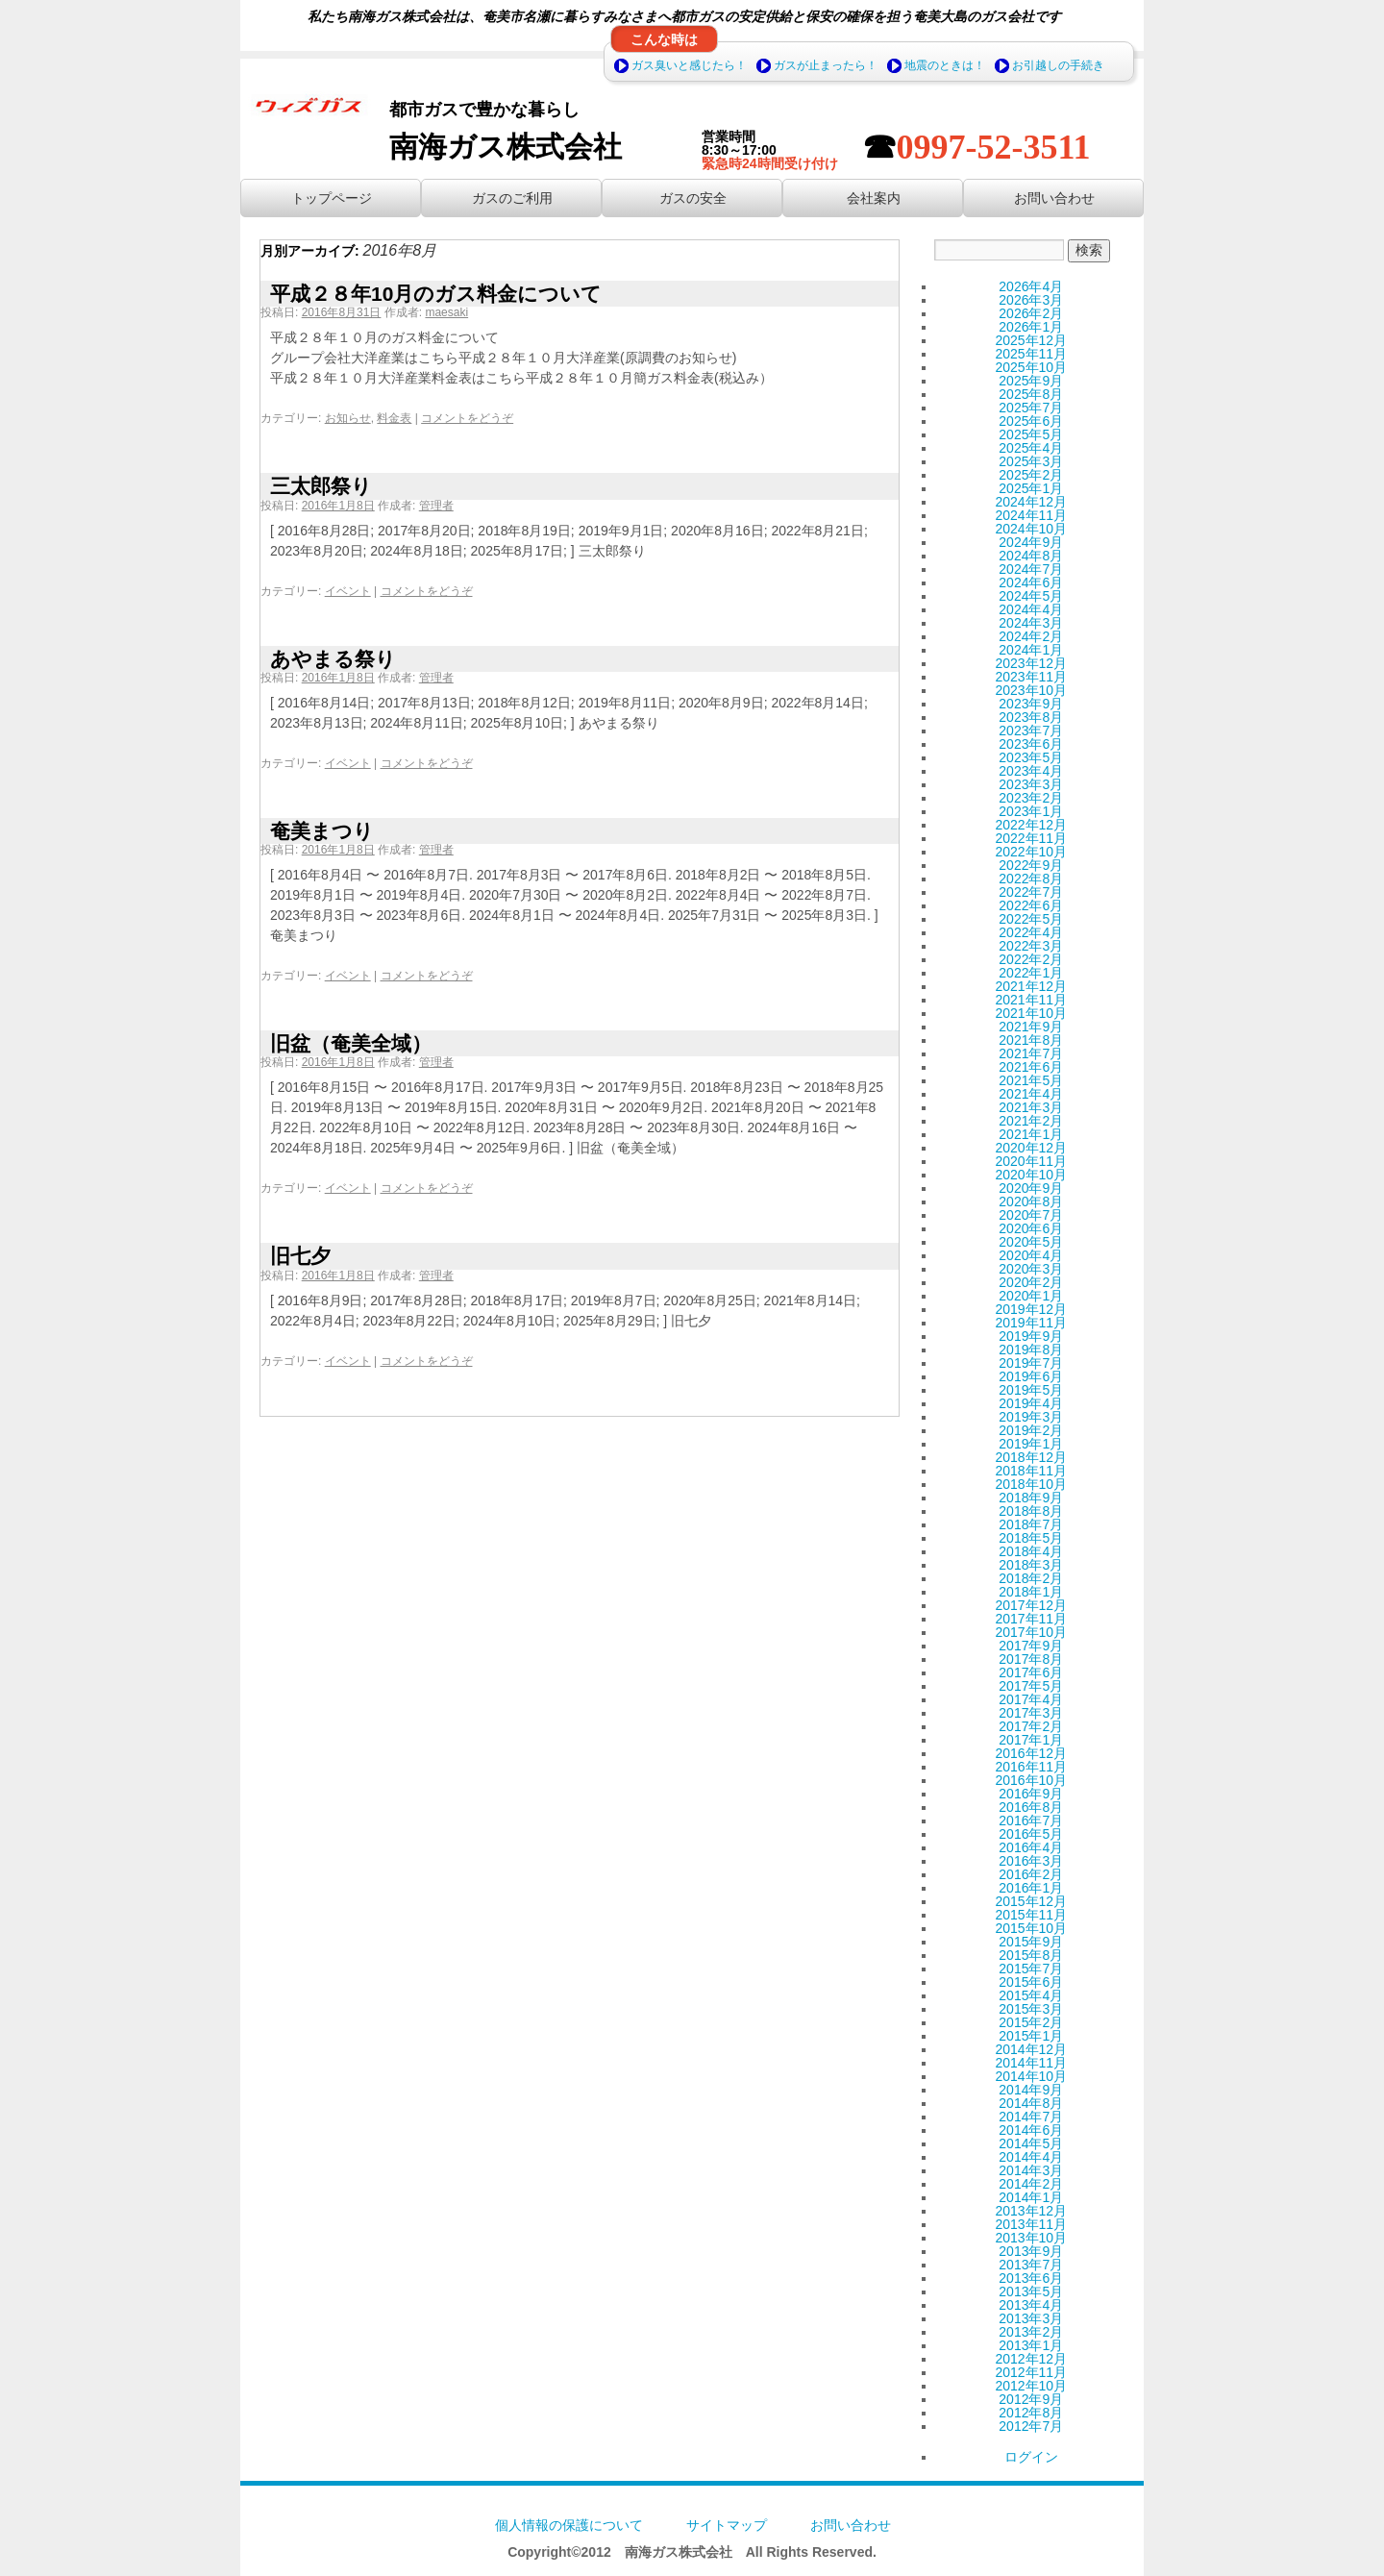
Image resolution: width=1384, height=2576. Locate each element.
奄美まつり (322, 831)
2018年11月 (1031, 1470)
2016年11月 (1031, 1766)
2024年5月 (1031, 596)
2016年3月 (1031, 1861)
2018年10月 (1031, 1484)
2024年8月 (1031, 555)
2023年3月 (1031, 784)
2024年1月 (1031, 649)
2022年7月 (1031, 892)
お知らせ (348, 418)
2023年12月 (1031, 663)
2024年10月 (1031, 528)
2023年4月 (1031, 771)
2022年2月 (1031, 959)
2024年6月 (1031, 582)
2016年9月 (1031, 1793)
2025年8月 (1031, 394)
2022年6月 (1031, 905)
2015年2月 (1031, 2022)
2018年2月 (1031, 1578)
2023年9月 (1031, 703)
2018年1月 (1031, 1591)
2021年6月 (1031, 1067)
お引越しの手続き (1058, 65)
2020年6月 (1031, 1228)
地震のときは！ (944, 65)
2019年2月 (1031, 1430)
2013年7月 (1031, 2264)
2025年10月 (1031, 367)
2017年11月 (1031, 1618)
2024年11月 (1031, 515)
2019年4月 (1031, 1403)
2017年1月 (1031, 1739)
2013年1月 (1031, 2345)
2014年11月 (1031, 2062)
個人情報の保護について (569, 2525)
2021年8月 (1031, 1040)
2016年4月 (1031, 1847)
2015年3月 (1031, 2009)
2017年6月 (1031, 1672)
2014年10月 (1031, 2076)
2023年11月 (1031, 676)
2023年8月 (1031, 717)
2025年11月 (1031, 353)
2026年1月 (1031, 326)
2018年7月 (1031, 1524)
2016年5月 (1031, 1834)
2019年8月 (1031, 1349)
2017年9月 (1031, 1645)
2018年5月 (1031, 1538)
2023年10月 (1031, 690)
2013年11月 (1031, 2224)
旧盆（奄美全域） (351, 1043)
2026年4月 (1031, 286)
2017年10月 (1031, 1632)
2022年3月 (1031, 946)
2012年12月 (1031, 2358)
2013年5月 (1031, 2291)
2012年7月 (1031, 2426)
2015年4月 (1031, 1995)
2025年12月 (1031, 340)
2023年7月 (1031, 730)
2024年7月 (1031, 569)
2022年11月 (1031, 838)
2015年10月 (1031, 1928)
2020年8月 (1031, 1201)
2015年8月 (1031, 1955)
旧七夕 (300, 1256)
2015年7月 (1031, 1968)
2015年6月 (1031, 1982)
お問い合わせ (850, 2525)
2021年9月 (1031, 1026)
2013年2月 (1031, 2332)
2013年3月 (1031, 2318)
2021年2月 (1031, 1120)
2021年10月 (1031, 1013)
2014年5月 (1031, 2143)
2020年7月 (1031, 1215)
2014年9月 (1031, 2089)
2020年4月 (1031, 1255)
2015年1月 (1031, 2035)
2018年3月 (1031, 1565)
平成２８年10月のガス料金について (436, 294)
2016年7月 (1031, 1820)
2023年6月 (1031, 744)
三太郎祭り (321, 486)
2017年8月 (1031, 1659)
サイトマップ (726, 2525)
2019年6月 (1031, 1376)
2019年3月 (1031, 1416)
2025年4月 (1031, 448)
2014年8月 (1031, 2103)
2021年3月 (1031, 1107)
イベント (348, 591)
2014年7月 (1031, 2116)
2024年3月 (1031, 623)
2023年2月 (1031, 797)
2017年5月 (1031, 1686)
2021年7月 (1031, 1053)
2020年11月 (1031, 1161)
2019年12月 (1031, 1309)
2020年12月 (1031, 1147)
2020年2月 (1031, 1282)
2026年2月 (1031, 313)
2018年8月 (1031, 1511)
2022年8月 (1031, 878)
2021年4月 (1031, 1094)
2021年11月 (1031, 999)
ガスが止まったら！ (825, 65)
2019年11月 (1031, 1322)
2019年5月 (1031, 1390)
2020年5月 (1031, 1242)
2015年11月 (1031, 1914)
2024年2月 (1031, 636)
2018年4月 (1031, 1551)
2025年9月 (1031, 380)
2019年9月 (1031, 1336)
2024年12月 (1031, 501)
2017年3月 (1031, 1713)
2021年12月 (1031, 986)
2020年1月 (1031, 1295)
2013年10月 (1031, 2237)
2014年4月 (1031, 2157)
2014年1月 (1031, 2197)
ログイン (1031, 2457)
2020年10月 (1031, 1174)
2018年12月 (1031, 1457)
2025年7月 (1031, 407)
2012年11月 (1031, 2372)
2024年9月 (1031, 542)
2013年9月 (1031, 2251)
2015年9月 (1031, 1941)
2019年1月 (1031, 1443)
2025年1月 (1031, 488)
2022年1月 (1031, 972)
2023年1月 (1031, 811)
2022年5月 (1031, 919)
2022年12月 (1031, 824)
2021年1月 (1031, 1134)
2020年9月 (1031, 1188)
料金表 (394, 418)
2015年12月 (1031, 1901)
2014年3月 (1031, 2170)
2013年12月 (1031, 2210)
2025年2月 (1031, 475)
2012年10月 (1031, 2385)
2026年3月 (1031, 300)
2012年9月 (1031, 2399)
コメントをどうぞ (467, 418)
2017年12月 (1031, 1605)
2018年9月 (1031, 1497)
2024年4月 (1031, 609)
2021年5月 (1031, 1080)
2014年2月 (1031, 2184)
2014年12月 (1031, 2049)
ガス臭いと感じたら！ (689, 65)
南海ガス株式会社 (505, 146)
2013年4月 (1031, 2305)
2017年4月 (1031, 1699)
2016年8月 (1031, 1807)
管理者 (436, 505)
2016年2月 (1031, 1874)
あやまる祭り (333, 659)
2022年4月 (1031, 932)
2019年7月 (1031, 1363)
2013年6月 (1031, 2278)
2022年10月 (1031, 851)
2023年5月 (1031, 757)
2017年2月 (1031, 1726)
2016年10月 (1031, 1780)
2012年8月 (1031, 2412)
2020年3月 (1031, 1268)
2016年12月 (1031, 1753)
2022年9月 (1031, 865)
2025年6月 (1031, 421)
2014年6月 (1031, 2130)
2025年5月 (1031, 434)
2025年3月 (1031, 461)
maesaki (446, 312)
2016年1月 (1031, 1887)
